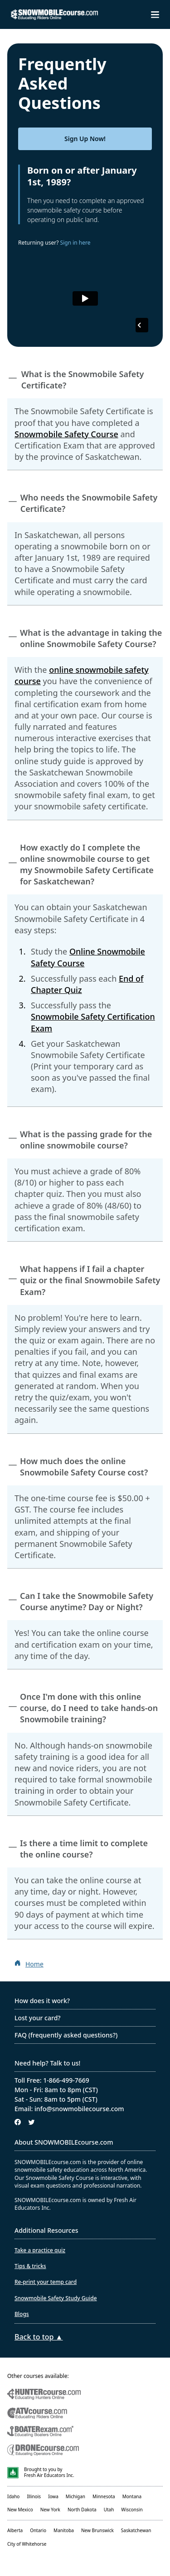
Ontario (38, 2530)
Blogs (22, 2314)
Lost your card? (38, 2018)
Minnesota (103, 2496)
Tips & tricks (30, 2266)
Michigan (75, 2496)
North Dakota (82, 2509)
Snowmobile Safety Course (66, 434)
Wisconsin (131, 2509)
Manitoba (63, 2530)
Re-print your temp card (46, 2282)
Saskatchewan (136, 2530)
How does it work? (42, 2000)
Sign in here (75, 242)
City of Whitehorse (26, 2544)
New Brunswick (97, 2530)
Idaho (13, 2496)
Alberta (15, 2530)
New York (50, 2509)
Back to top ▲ (39, 2337)
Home (34, 1964)
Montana (131, 2496)
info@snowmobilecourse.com (79, 2108)
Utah (109, 2509)
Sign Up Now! (85, 138)
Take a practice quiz (40, 2250)
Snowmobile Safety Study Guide (56, 2298)
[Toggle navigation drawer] (155, 14)
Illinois (34, 2496)
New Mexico (20, 2509)
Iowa (53, 2496)
